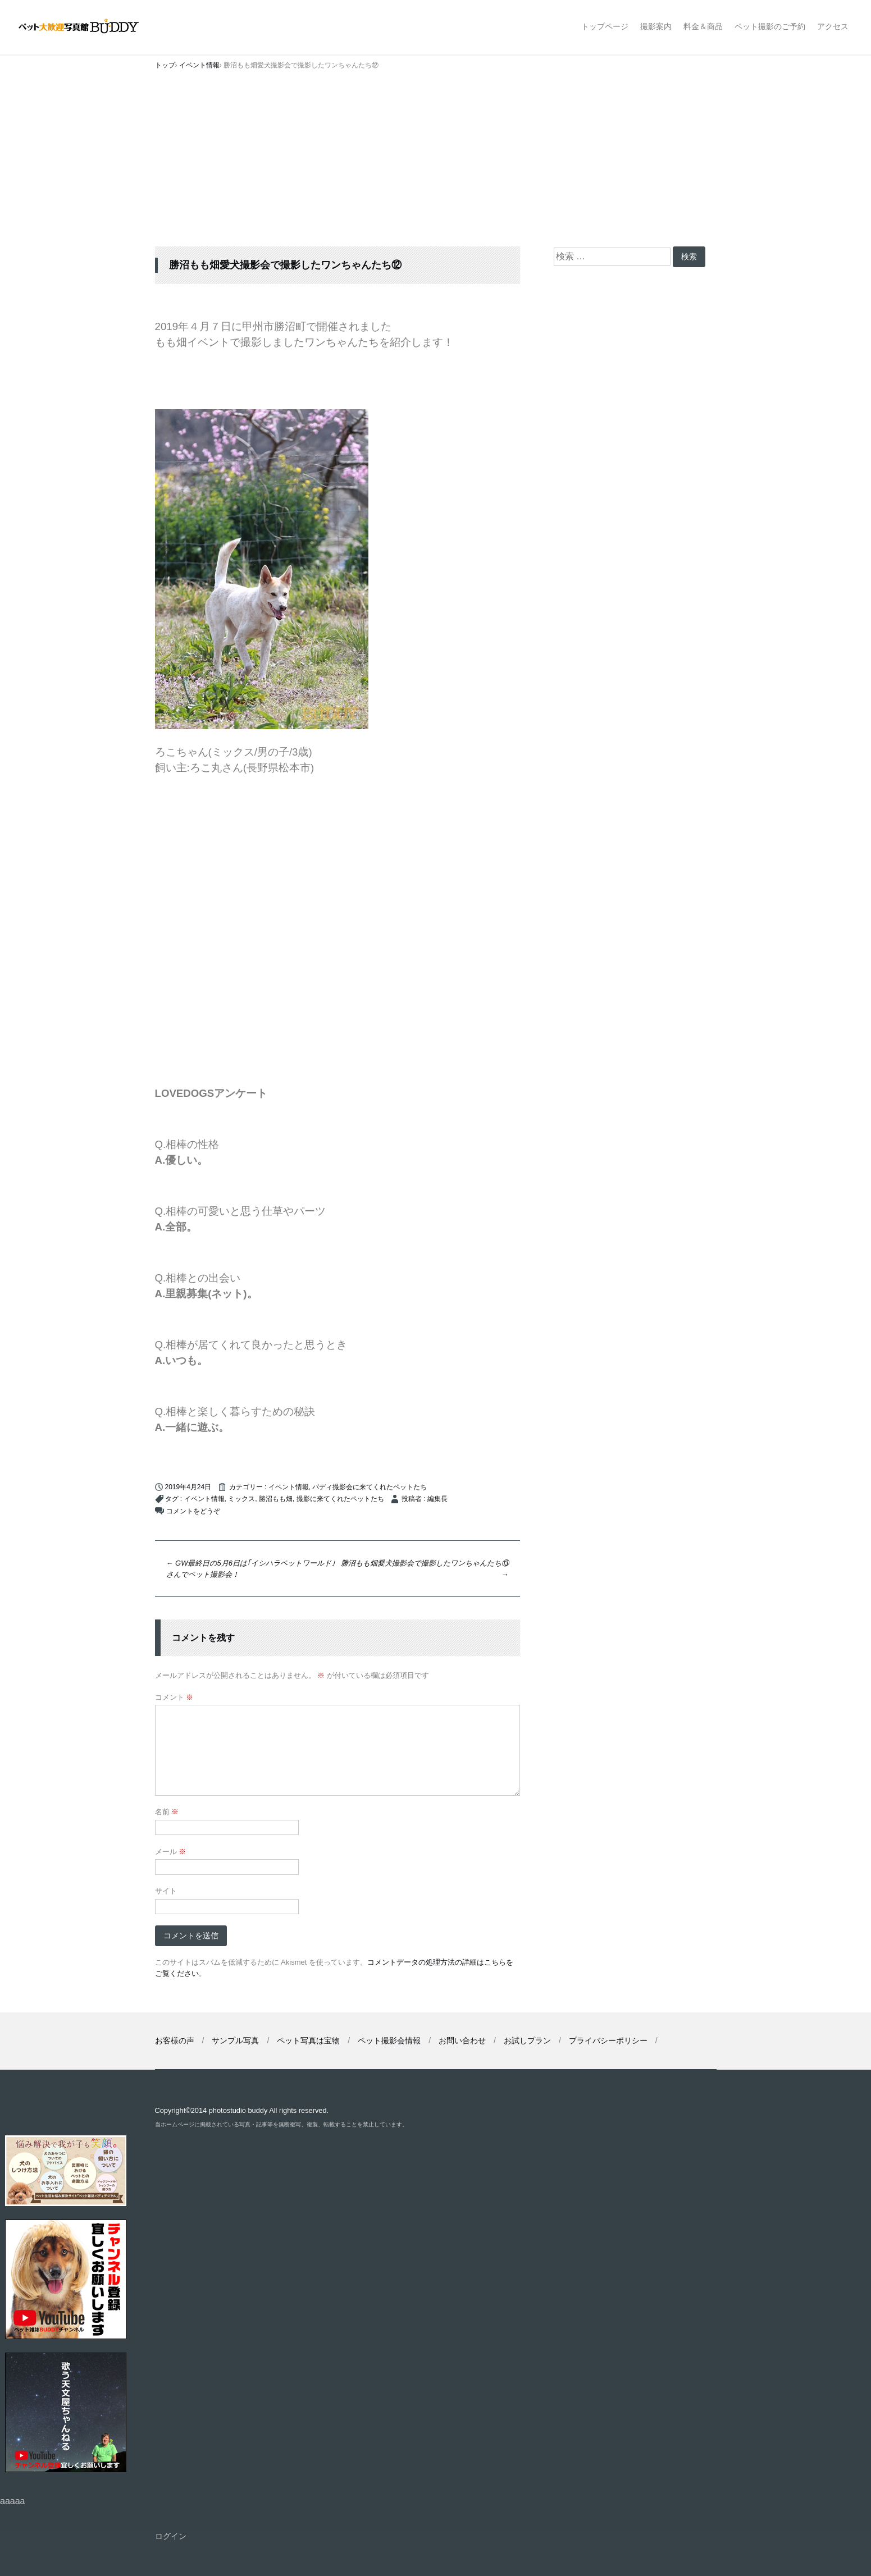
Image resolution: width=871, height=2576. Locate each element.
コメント (174, 1697)
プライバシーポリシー (608, 2040)
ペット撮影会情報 (389, 2040)
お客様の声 (174, 2040)
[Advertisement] (436, 162)
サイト (166, 1891)
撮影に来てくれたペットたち (340, 1499)
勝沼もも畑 (276, 1499)
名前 (167, 1812)
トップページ (604, 26)
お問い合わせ (462, 2040)
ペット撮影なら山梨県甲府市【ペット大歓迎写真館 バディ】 (88, 27)
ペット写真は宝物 (308, 2040)
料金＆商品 (703, 26)
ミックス (241, 1499)
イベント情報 (288, 1487)
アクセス (833, 26)
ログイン (170, 2536)
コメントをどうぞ (193, 1511)
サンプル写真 (235, 2040)
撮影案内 (656, 26)
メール (170, 1851)
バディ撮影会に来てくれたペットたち (369, 1487)
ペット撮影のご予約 (770, 26)
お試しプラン (527, 2040)
